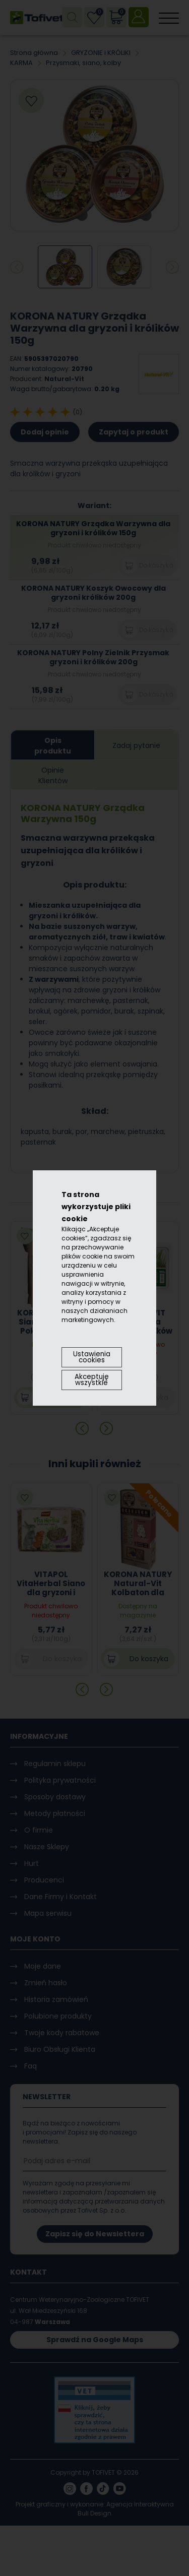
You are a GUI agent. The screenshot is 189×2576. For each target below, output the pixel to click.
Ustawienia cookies (91, 1357)
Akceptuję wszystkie (92, 1380)
